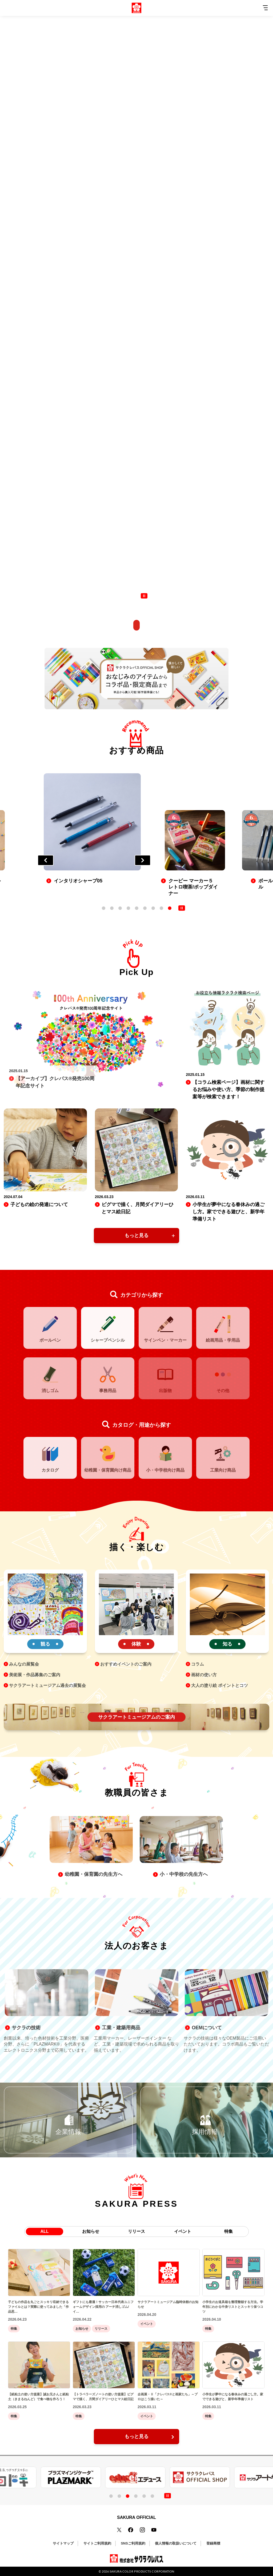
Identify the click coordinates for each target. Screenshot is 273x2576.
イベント (182, 2231)
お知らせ (90, 2231)
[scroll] (136, 624)
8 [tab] (162, 908)
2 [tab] (112, 908)
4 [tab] (129, 908)
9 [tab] (170, 908)
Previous (46, 860)
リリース (136, 2231)
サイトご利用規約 (97, 2543)
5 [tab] (137, 908)
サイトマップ (63, 2543)
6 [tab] (145, 908)
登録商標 (213, 2543)
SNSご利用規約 (133, 2543)
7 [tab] (153, 908)
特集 (228, 2231)
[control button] (144, 596)
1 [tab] (104, 908)
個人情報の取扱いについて (175, 2543)
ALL (44, 2231)
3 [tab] (120, 908)
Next (143, 860)
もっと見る (136, 1235)
